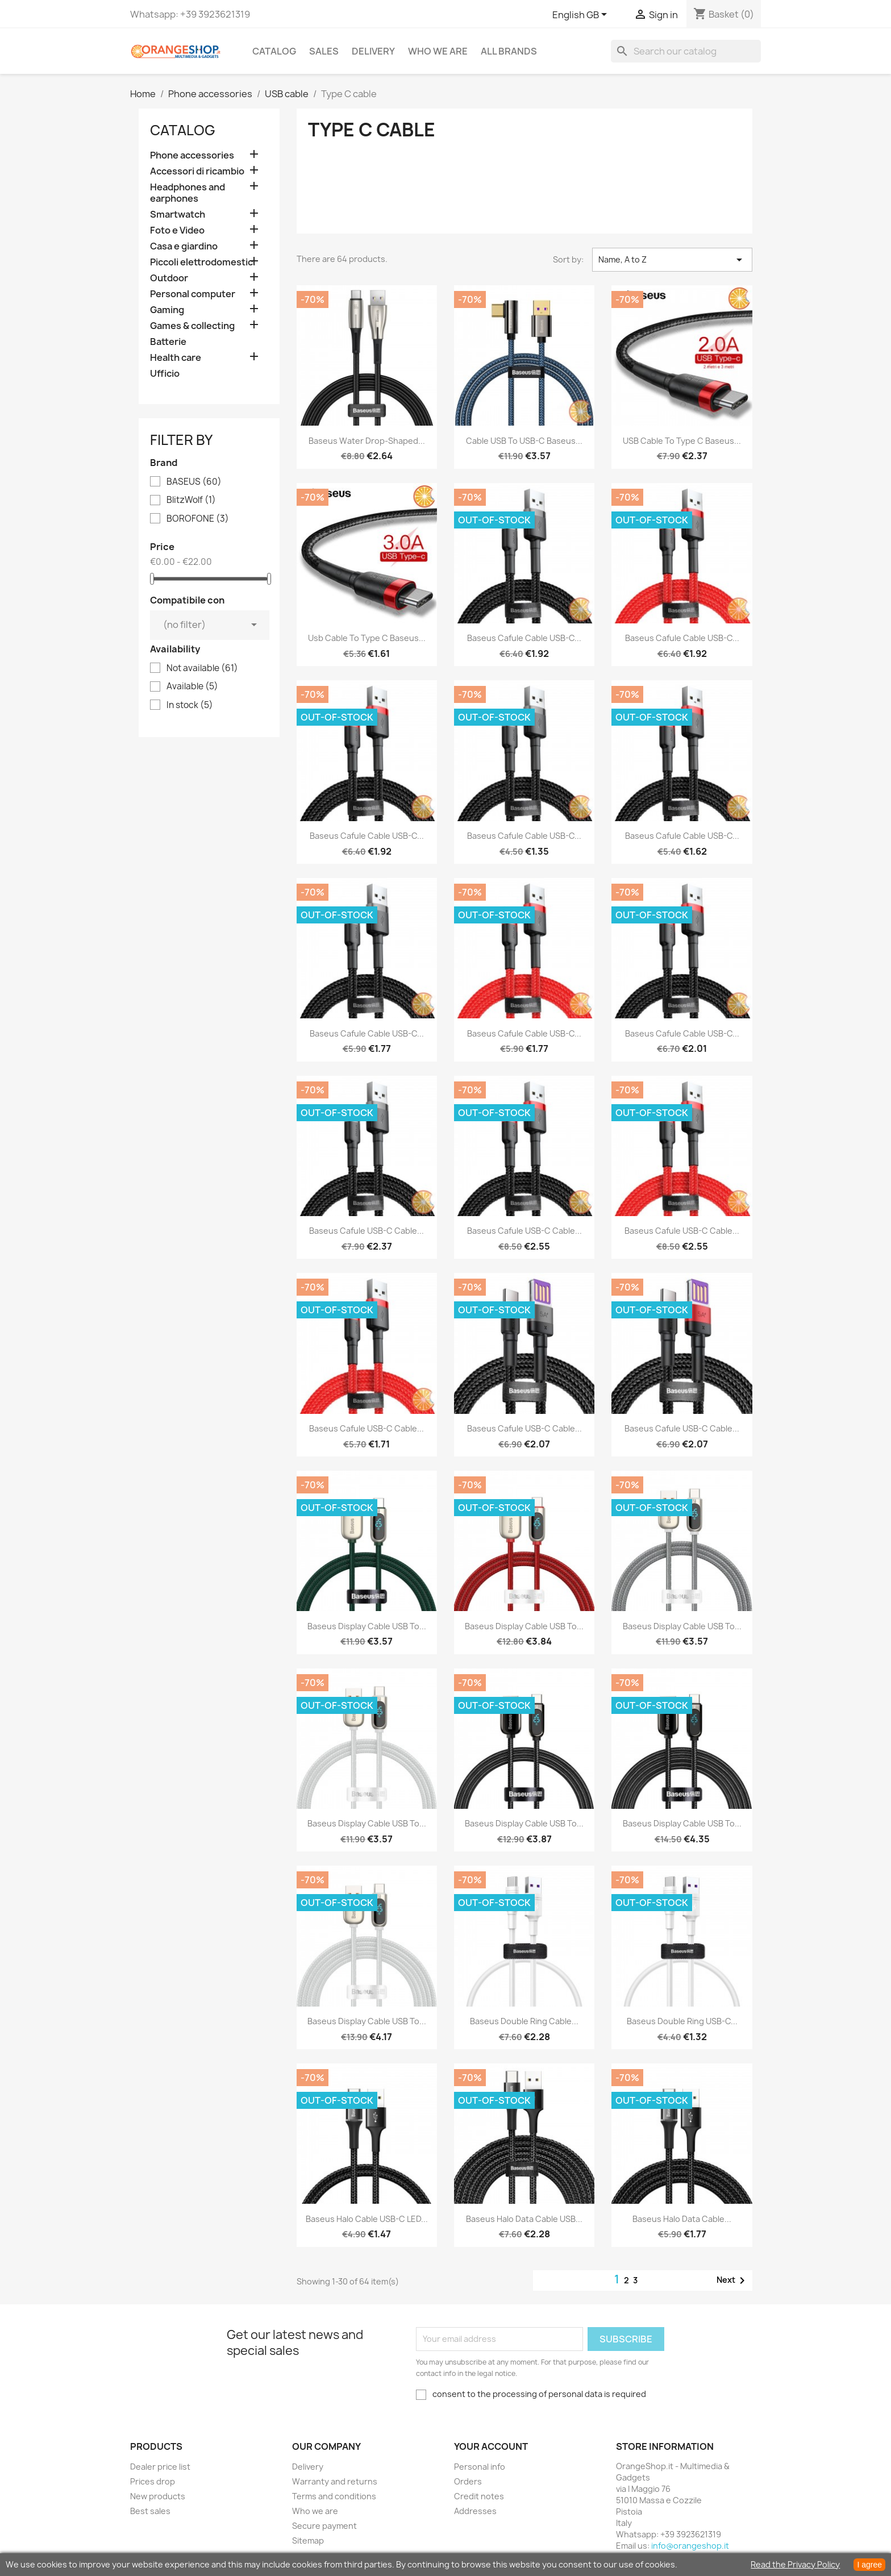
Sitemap (308, 2540)
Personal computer (192, 294)
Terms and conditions (334, 2496)
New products (157, 2496)
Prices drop (152, 2481)
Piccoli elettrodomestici (202, 262)
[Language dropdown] (581, 15)
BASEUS (194, 482)
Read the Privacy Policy (795, 2564)
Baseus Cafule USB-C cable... (366, 1230)
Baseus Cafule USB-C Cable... (681, 1230)
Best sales (150, 2511)
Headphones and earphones (187, 193)
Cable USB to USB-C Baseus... (524, 440)
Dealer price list (160, 2466)
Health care (175, 358)
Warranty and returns (334, 2481)
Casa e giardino (184, 246)
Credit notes (479, 2496)
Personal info (479, 2466)
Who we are (438, 51)
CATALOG (274, 51)
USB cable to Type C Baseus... (682, 440)
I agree (869, 2564)
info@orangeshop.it (690, 2545)
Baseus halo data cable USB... (524, 2218)
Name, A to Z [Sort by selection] (672, 260)
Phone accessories (192, 155)
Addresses (475, 2511)
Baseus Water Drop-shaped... (367, 440)
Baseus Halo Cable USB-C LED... (367, 2218)
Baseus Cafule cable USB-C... (524, 637)
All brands (509, 51)
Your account (491, 2446)
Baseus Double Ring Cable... (524, 2021)
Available (192, 686)
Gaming (167, 310)
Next (733, 2280)
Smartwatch (177, 214)
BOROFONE (197, 519)
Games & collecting (192, 326)
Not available (202, 668)
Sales (324, 51)
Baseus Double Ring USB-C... (682, 2021)
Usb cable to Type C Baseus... (367, 637)
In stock (189, 705)
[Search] (686, 51)
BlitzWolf (191, 500)
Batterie (168, 342)
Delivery (373, 51)
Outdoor (169, 278)
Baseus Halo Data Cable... (681, 2218)
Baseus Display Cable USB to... (366, 1626)
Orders (468, 2481)
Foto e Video (177, 230)
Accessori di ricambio (197, 171)
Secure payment (324, 2525)
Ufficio (165, 374)
